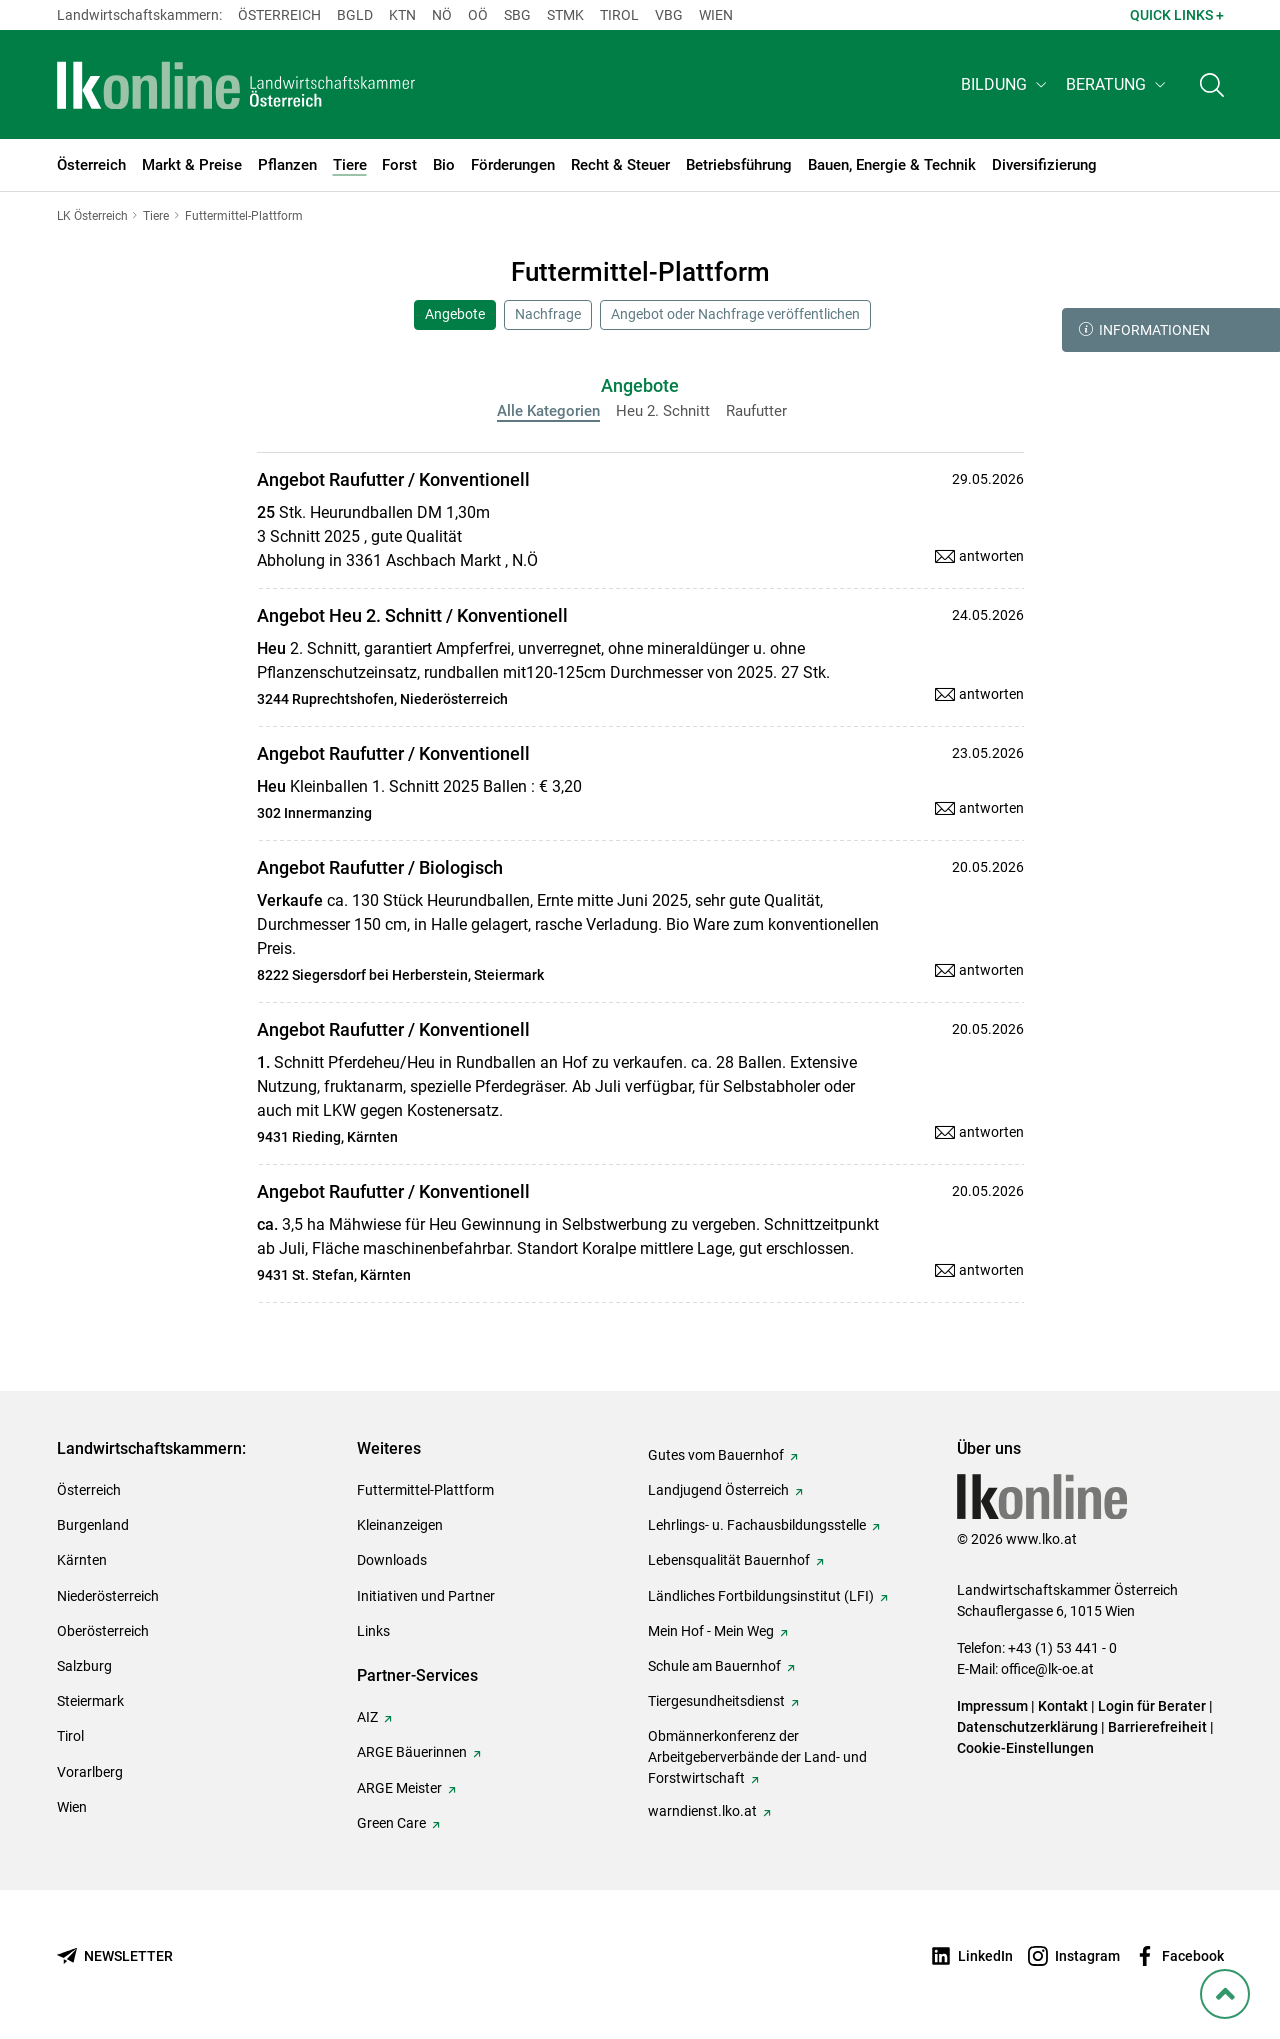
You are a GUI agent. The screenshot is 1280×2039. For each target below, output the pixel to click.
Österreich (279, 15)
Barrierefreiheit (1157, 1727)
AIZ (367, 1717)
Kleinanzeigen (400, 1525)
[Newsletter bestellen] (115, 1956)
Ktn (402, 15)
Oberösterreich (103, 1631)
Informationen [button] (1144, 330)
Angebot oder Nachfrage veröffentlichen (735, 314)
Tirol (619, 15)
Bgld (355, 15)
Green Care (391, 1823)
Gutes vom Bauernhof (716, 1455)
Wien (716, 15)
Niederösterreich (108, 1596)
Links (373, 1631)
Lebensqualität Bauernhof (729, 1560)
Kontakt (1063, 1706)
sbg (517, 15)
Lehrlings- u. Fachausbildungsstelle (757, 1525)
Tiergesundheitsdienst (716, 1701)
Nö (442, 15)
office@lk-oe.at (1047, 1669)
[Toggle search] (1212, 86)
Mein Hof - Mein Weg (711, 1631)
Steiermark (90, 1701)
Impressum (992, 1706)
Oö (478, 15)
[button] (1005, 86)
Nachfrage (548, 314)
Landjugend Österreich (718, 1490)
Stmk (565, 15)
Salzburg (84, 1666)
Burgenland (93, 1525)
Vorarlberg (90, 1772)
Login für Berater (1152, 1706)
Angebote (455, 314)
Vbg (669, 15)
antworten (991, 556)
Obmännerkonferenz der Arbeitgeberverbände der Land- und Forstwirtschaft (757, 1757)
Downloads (392, 1560)
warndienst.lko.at (702, 1811)
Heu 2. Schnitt (663, 411)
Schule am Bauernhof (714, 1666)
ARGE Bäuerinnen (412, 1752)
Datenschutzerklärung (1027, 1727)
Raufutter (756, 411)
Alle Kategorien (548, 411)
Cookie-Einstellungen (1025, 1748)
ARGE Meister (399, 1788)
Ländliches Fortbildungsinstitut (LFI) (761, 1596)
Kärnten (82, 1560)
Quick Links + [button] (1177, 15)
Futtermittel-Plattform (425, 1490)
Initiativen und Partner (426, 1596)
